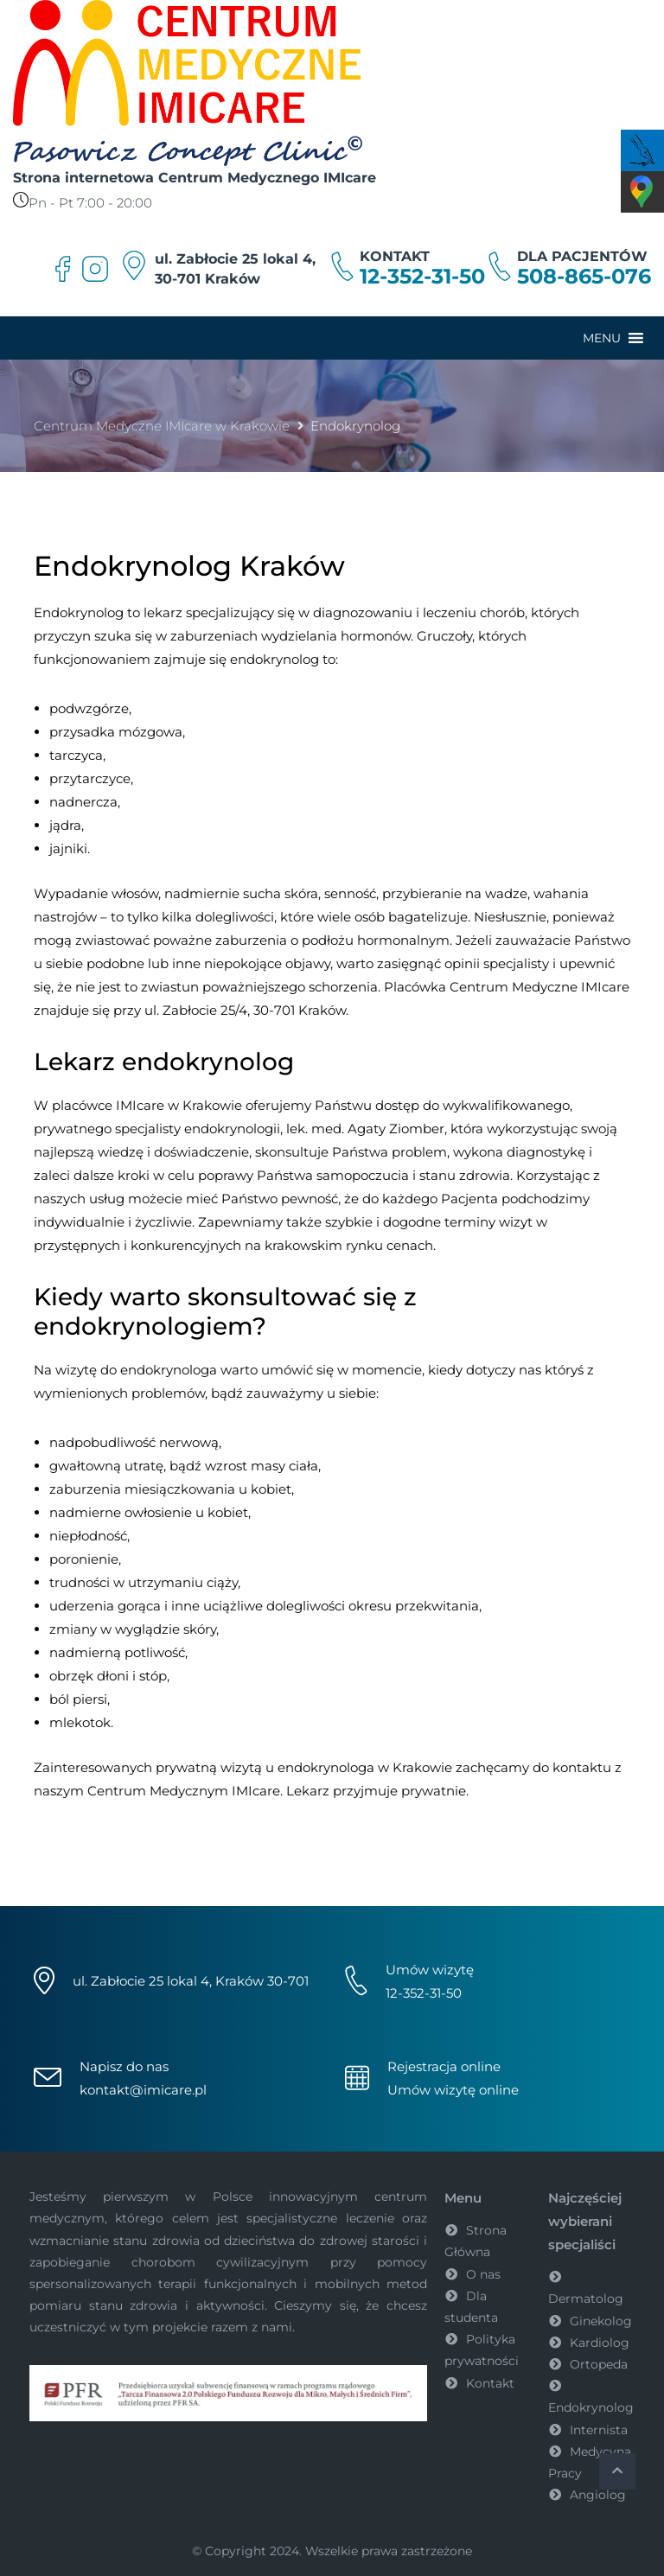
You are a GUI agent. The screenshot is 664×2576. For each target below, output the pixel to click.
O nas (483, 2274)
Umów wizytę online (453, 2090)
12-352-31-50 (422, 276)
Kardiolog (599, 2342)
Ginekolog (601, 2321)
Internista (599, 2430)
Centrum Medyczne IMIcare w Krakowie (162, 426)
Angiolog (598, 2495)
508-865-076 (584, 276)
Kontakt (490, 2383)
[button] (602, 338)
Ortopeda (599, 2364)
